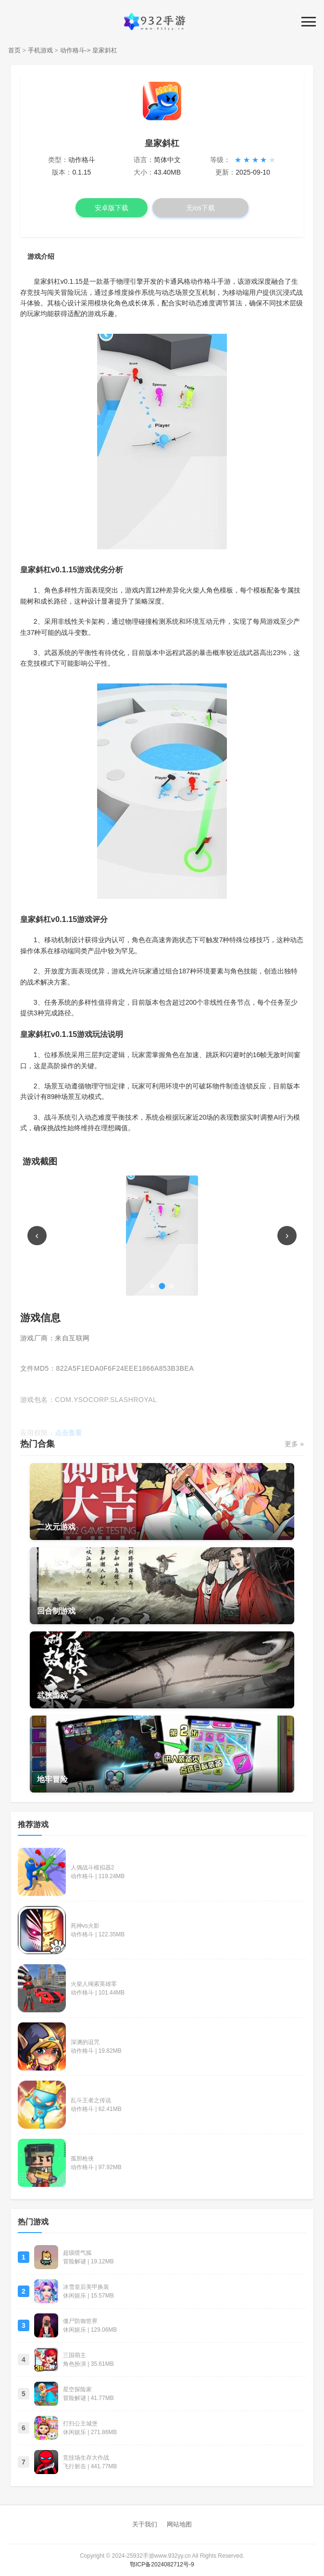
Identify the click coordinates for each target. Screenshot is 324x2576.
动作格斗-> (75, 50)
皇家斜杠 (104, 50)
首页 (14, 50)
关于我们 (144, 2524)
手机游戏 (40, 50)
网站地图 (179, 2524)
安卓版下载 (111, 208)
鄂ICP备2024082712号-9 (162, 2564)
